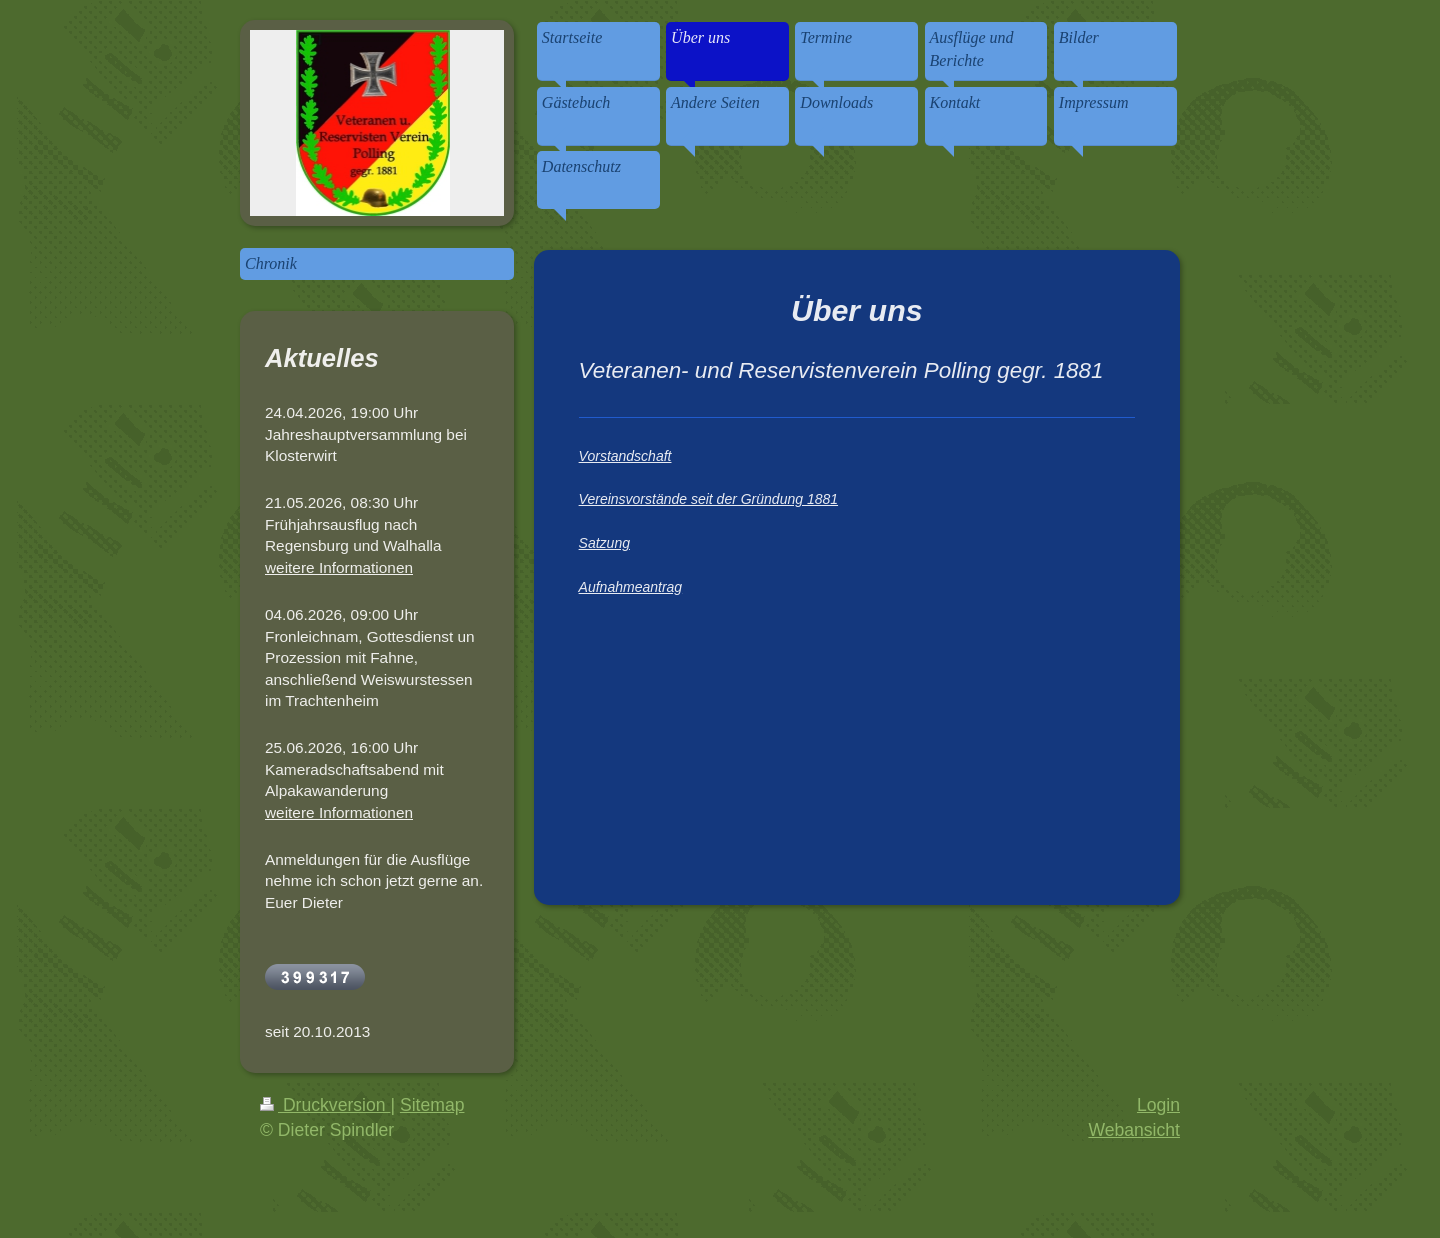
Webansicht (1134, 1130)
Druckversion (325, 1105)
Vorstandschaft (625, 456)
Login (1158, 1105)
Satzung (604, 543)
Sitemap (432, 1105)
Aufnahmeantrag (631, 587)
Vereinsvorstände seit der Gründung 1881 (708, 499)
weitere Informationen (339, 567)
